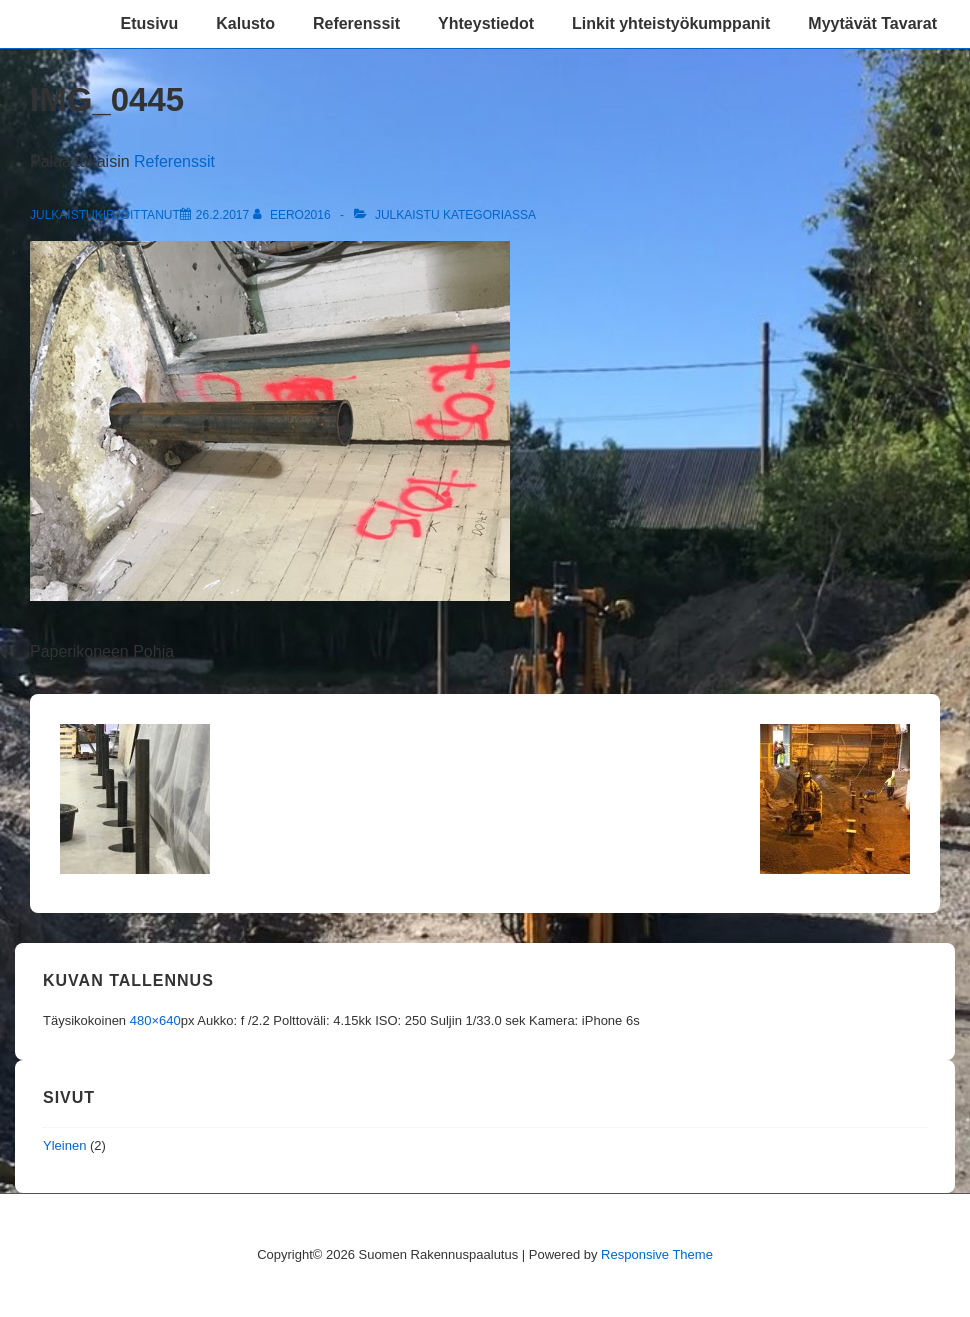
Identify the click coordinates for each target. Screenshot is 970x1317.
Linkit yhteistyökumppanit (671, 23)
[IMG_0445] (222, 215)
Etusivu (149, 23)
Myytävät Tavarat (872, 23)
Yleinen (64, 1145)
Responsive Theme (657, 1254)
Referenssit (356, 23)
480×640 (155, 1020)
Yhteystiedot (486, 23)
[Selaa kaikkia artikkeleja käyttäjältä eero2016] (293, 215)
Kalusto (245, 23)
